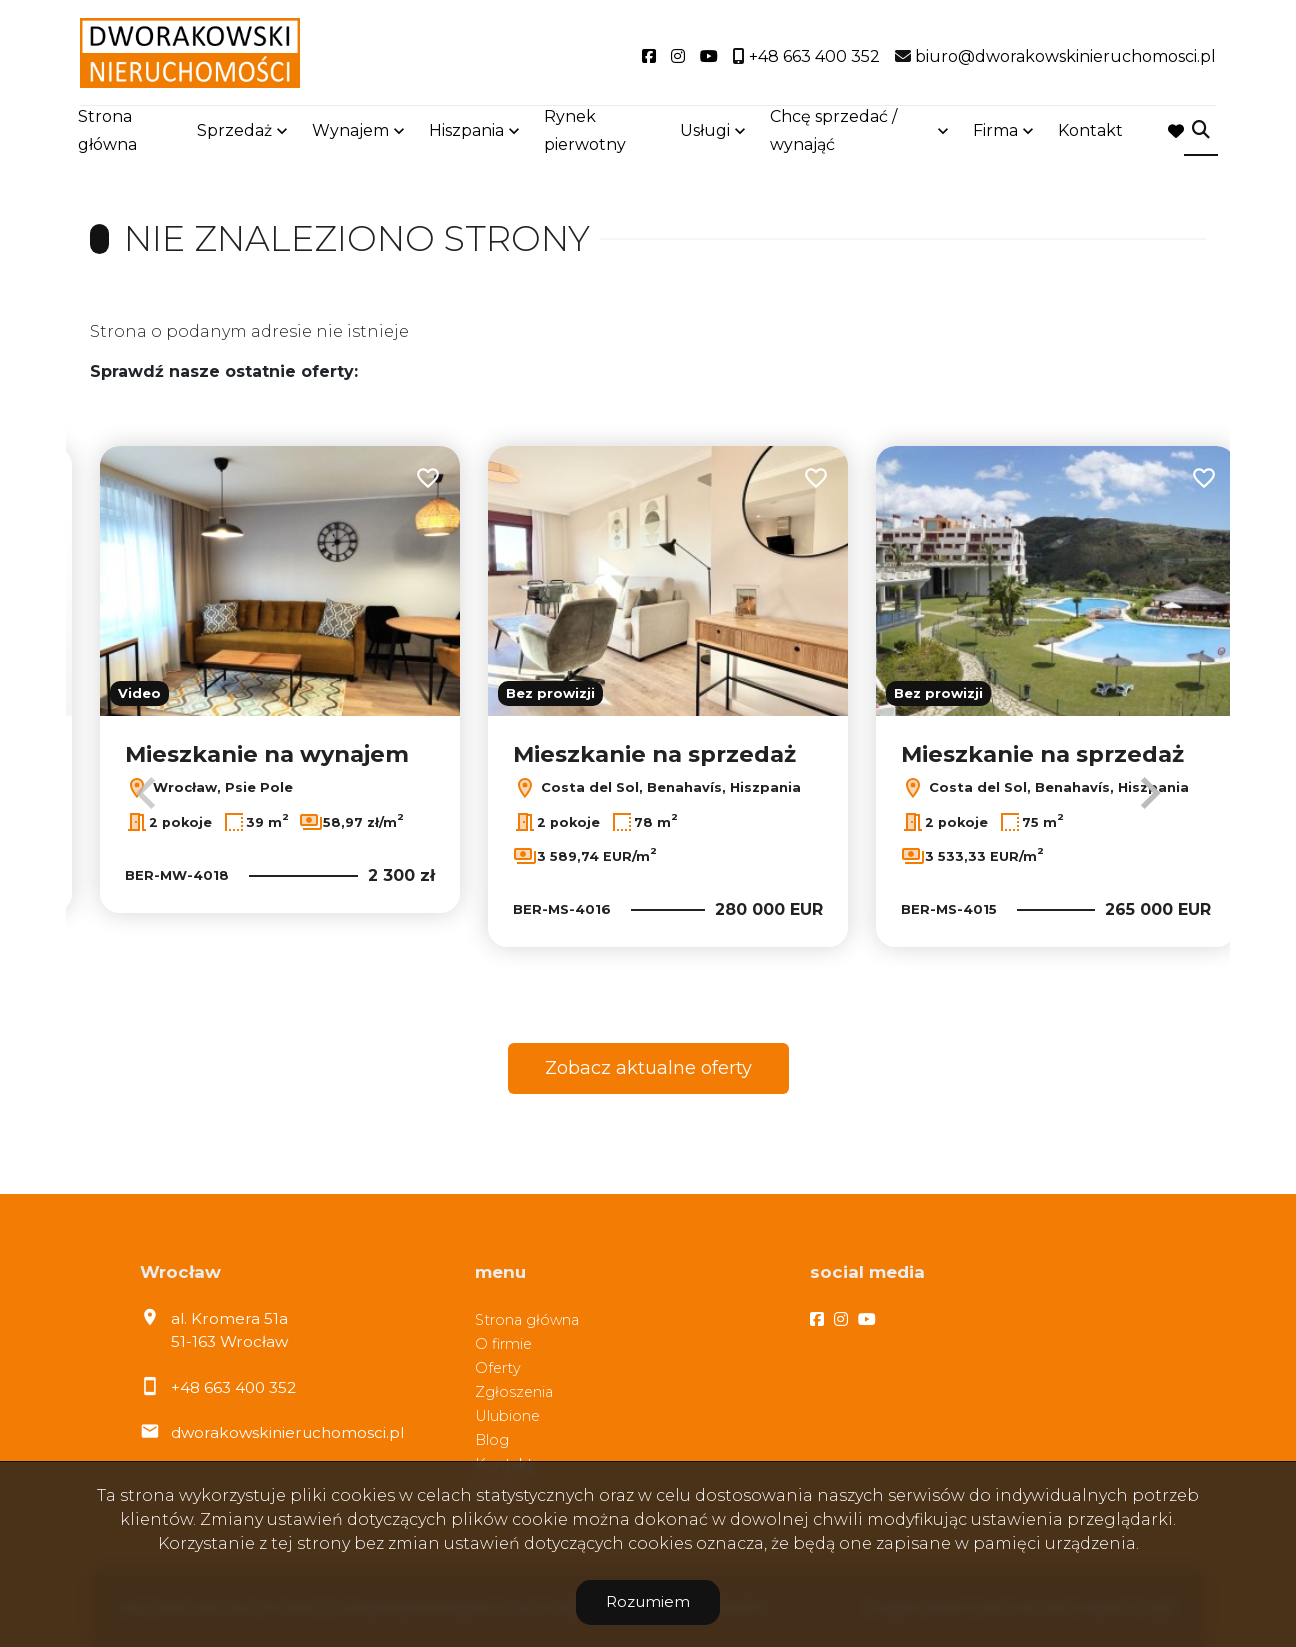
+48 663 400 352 (233, 1387)
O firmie (503, 1344)
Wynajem (350, 132)
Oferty (498, 1368)
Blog (492, 1440)
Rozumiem (648, 1601)
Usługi (705, 132)
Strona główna (107, 132)
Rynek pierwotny (585, 132)
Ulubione (507, 1416)
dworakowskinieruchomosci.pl (287, 1432)
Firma (995, 132)
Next (1150, 793)
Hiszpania (466, 132)
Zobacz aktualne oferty (648, 1068)
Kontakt (1090, 132)
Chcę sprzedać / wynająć (833, 132)
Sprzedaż (234, 132)
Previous (146, 793)
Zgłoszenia (514, 1392)
